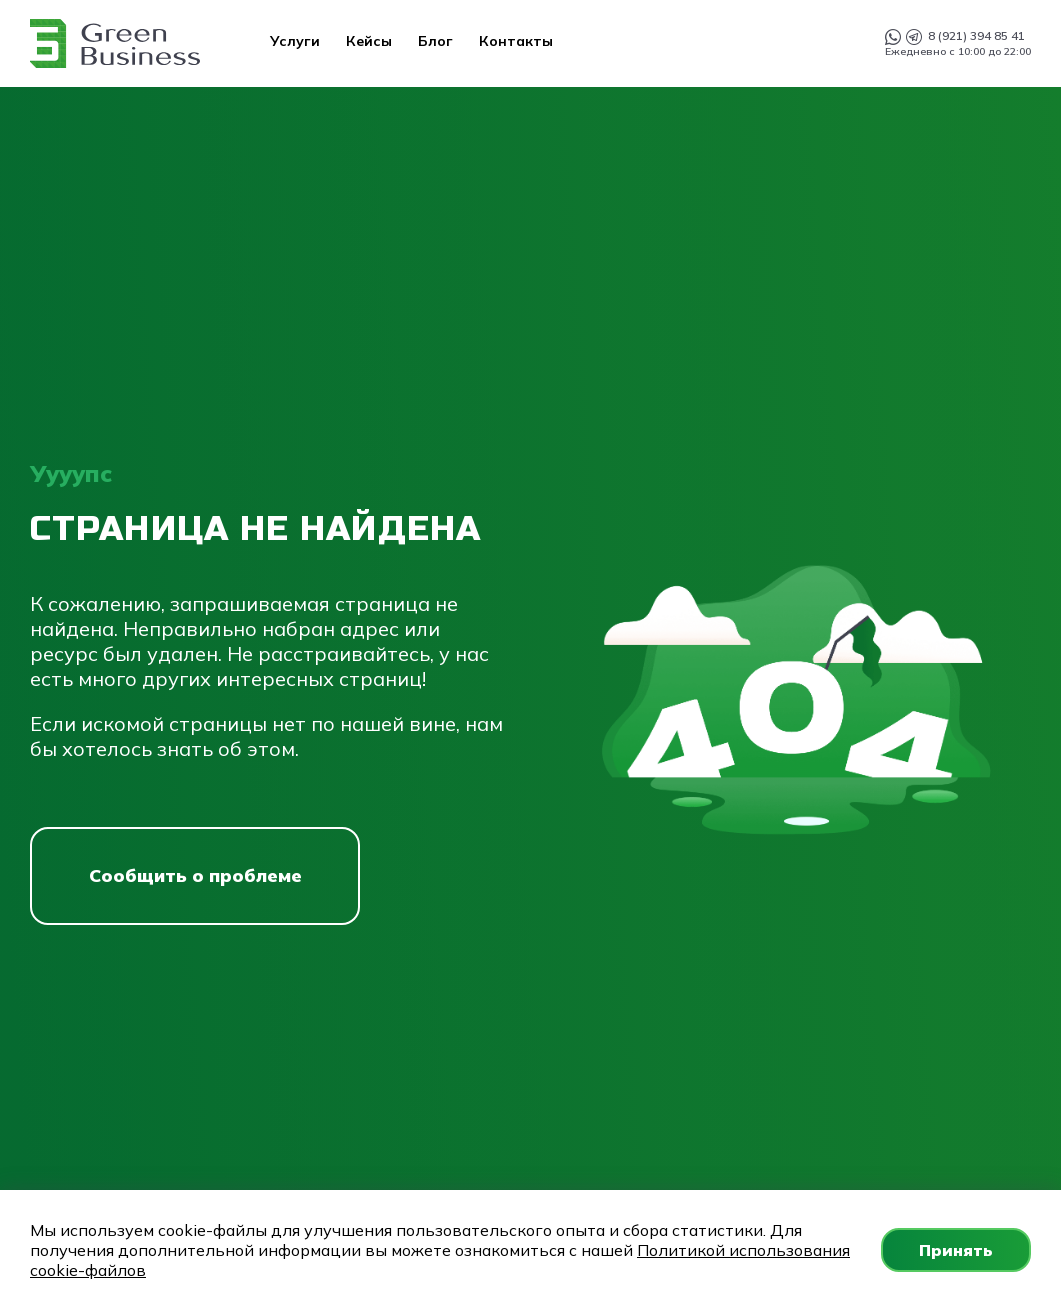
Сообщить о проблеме (195, 875)
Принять (956, 1250)
